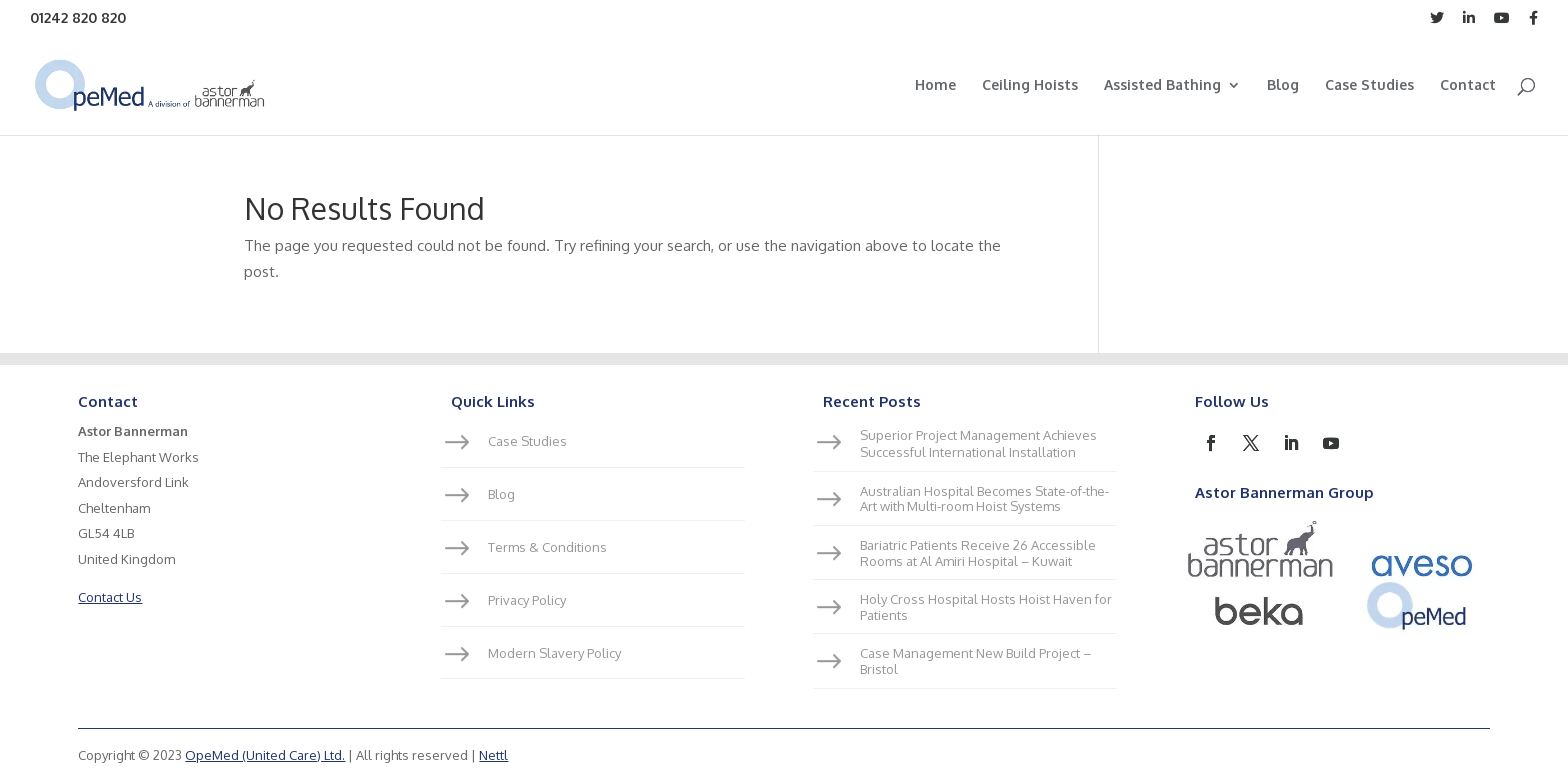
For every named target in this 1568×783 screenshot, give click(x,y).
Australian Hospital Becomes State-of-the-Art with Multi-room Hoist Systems (984, 499)
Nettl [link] (493, 755)
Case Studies (1369, 85)
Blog (1283, 85)
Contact (1468, 85)
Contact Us (110, 597)
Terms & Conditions (547, 547)
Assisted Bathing (1162, 85)
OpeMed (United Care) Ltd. (265, 755)
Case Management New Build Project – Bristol (975, 661)
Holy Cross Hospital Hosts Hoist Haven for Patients (986, 607)
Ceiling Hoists (1030, 85)
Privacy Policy (527, 600)
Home (935, 85)
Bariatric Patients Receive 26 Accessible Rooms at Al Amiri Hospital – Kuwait (978, 553)
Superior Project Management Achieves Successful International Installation (978, 443)
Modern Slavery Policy (554, 653)
